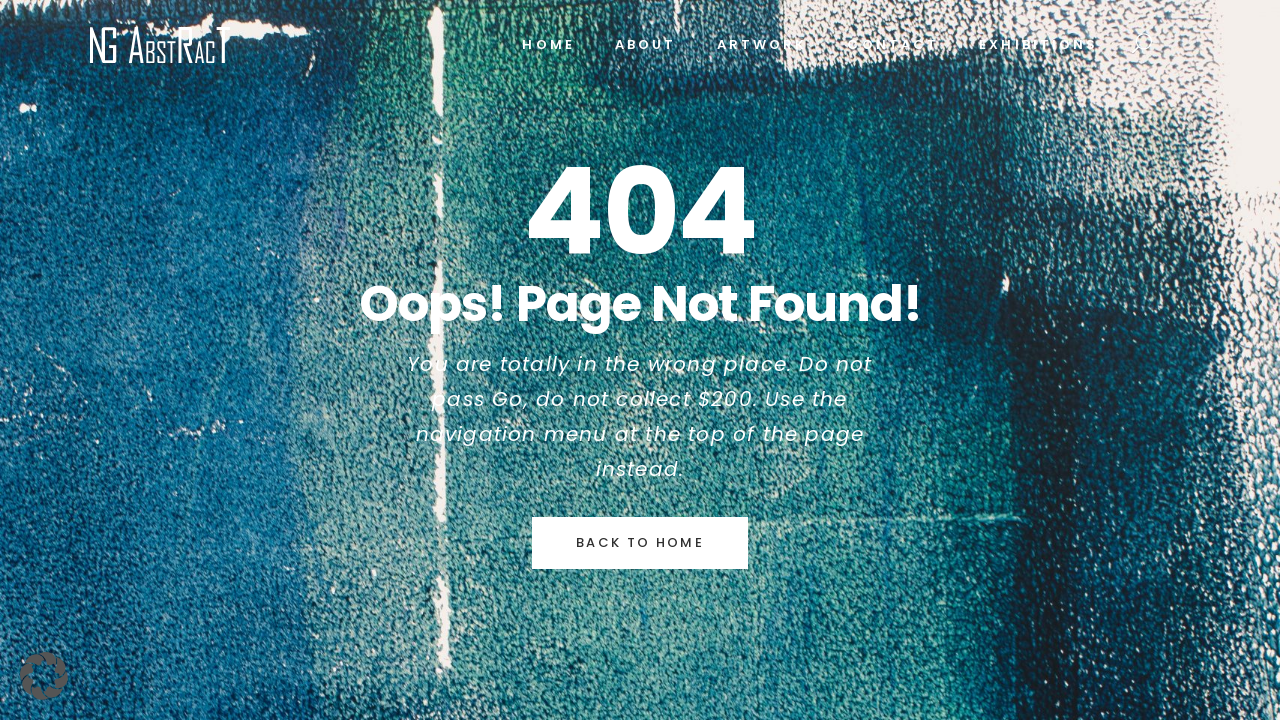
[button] (44, 676)
